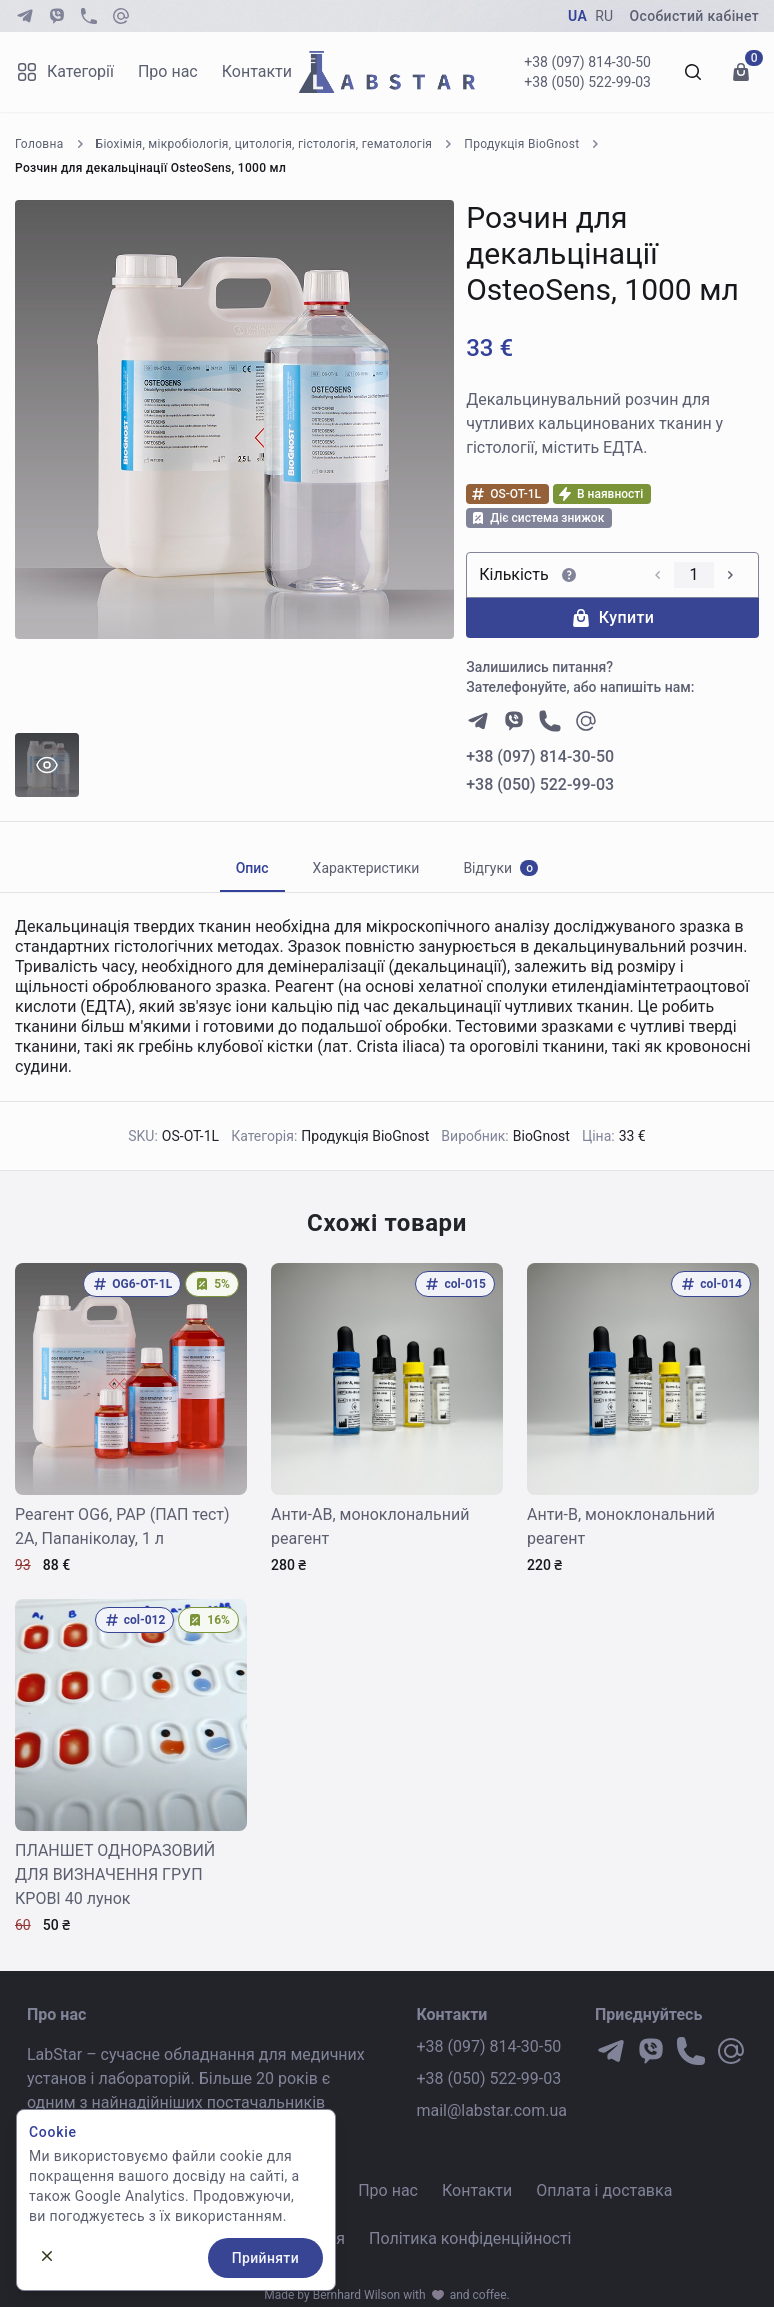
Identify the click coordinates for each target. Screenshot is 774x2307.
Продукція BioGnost (521, 144)
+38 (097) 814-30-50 (587, 62)
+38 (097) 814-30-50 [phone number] (540, 756)
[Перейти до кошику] (741, 72)
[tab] (252, 869)
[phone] (89, 16)
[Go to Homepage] (387, 72)
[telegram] (25, 16)
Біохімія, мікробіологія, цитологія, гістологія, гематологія (264, 144)
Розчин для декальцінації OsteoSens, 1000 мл (150, 168)
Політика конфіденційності (470, 2238)
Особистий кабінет (694, 16)
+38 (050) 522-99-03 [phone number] (540, 784)
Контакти (257, 71)
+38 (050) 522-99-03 (587, 82)
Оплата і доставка (604, 2190)
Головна (39, 144)
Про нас (168, 71)
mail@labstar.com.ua (491, 2110)
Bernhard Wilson (357, 2295)
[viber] (57, 16)
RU (604, 16)
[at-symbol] (121, 16)
